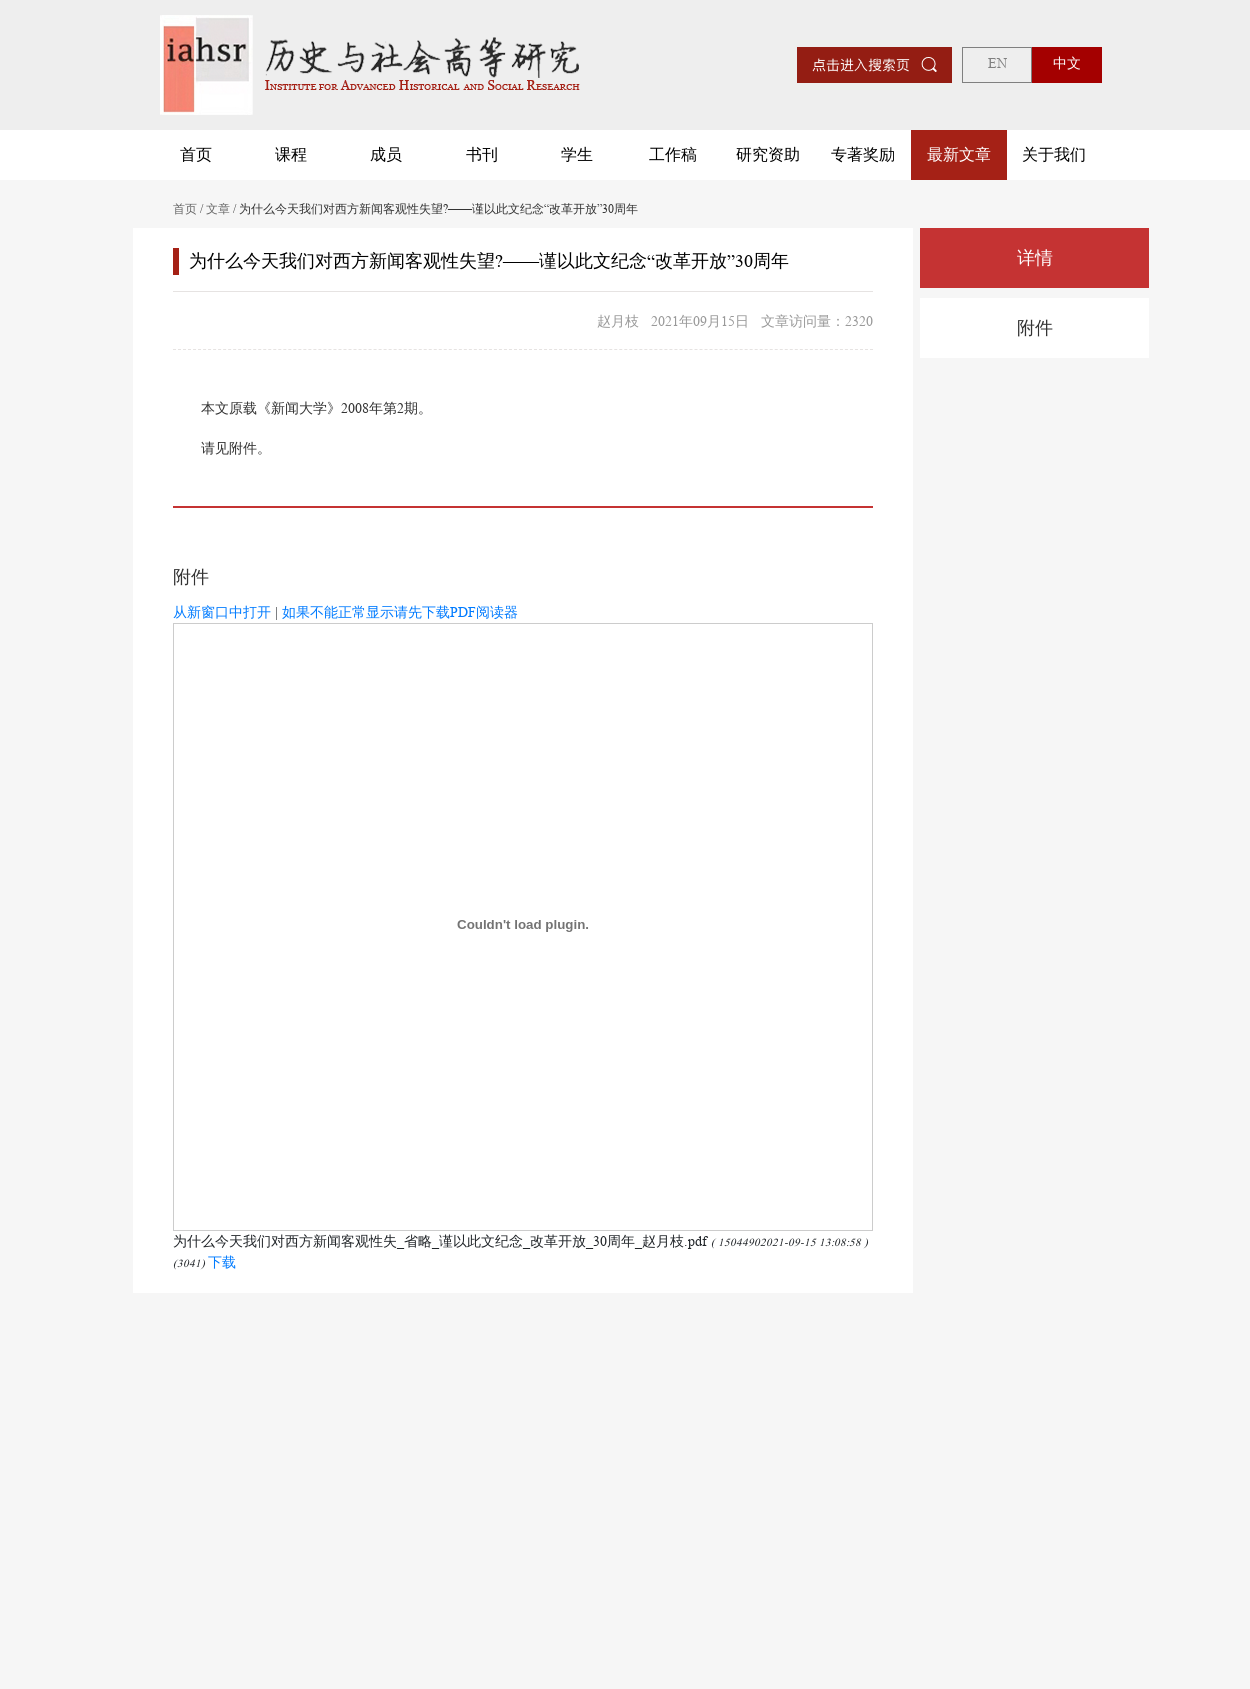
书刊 (482, 154)
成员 (386, 154)
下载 (222, 1262)
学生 (577, 154)
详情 (1035, 258)
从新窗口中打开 (222, 612)
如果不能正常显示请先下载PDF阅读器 (400, 612)
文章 (218, 208)
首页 (196, 154)
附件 (1035, 328)
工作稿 (673, 154)
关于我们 (1054, 154)
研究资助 (768, 154)
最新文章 (959, 154)
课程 (291, 154)
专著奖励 (863, 154)
